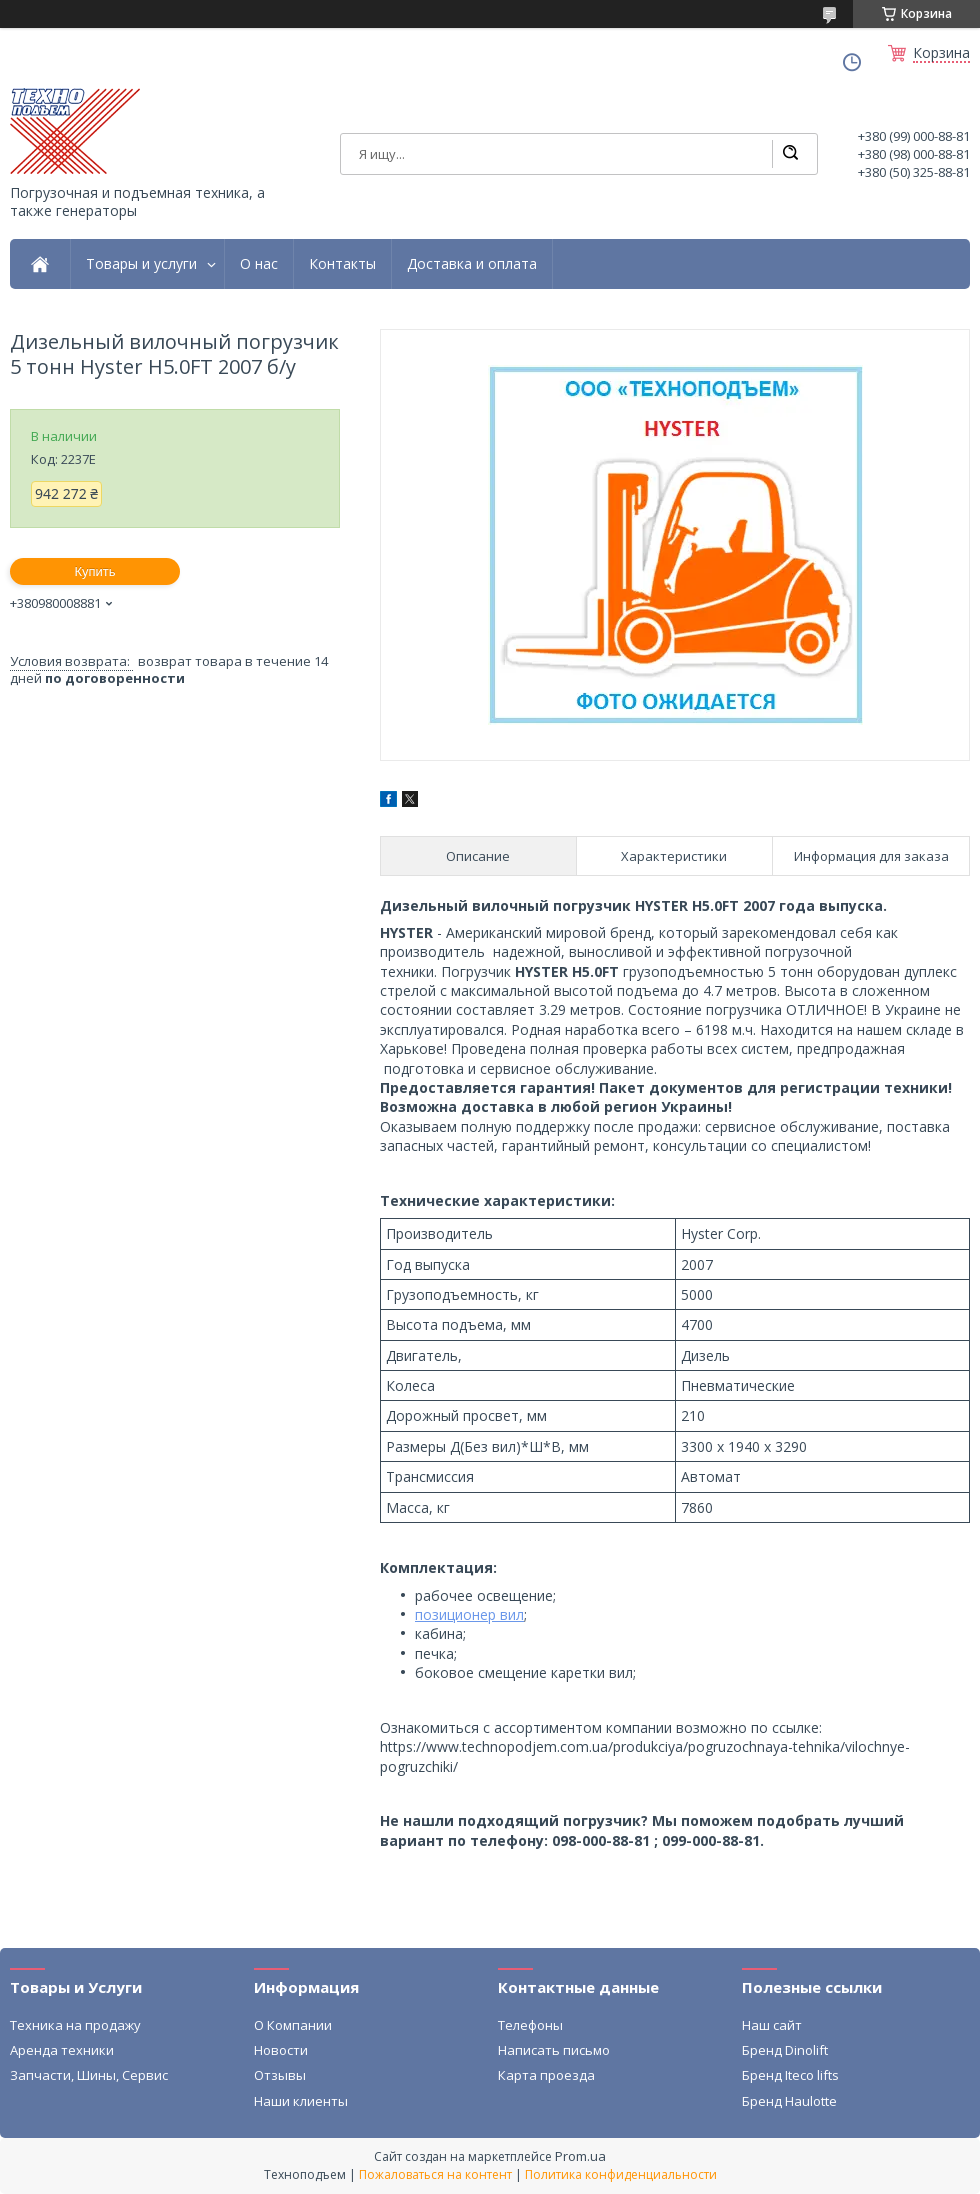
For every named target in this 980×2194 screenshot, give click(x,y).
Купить (94, 571)
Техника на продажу (75, 2025)
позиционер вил (469, 1614)
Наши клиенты (301, 2101)
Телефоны (530, 2025)
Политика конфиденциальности (621, 2174)
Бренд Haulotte (789, 2101)
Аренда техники (62, 2050)
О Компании (293, 2025)
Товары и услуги (141, 264)
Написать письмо (554, 2050)
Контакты (342, 264)
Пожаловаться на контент (435, 2174)
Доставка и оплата (472, 264)
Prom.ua (580, 2156)
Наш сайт (772, 2025)
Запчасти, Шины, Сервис (89, 2075)
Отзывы (280, 2075)
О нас (259, 264)
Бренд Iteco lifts (790, 2075)
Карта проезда (546, 2075)
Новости (281, 2050)
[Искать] (790, 154)
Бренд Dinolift (785, 2050)
